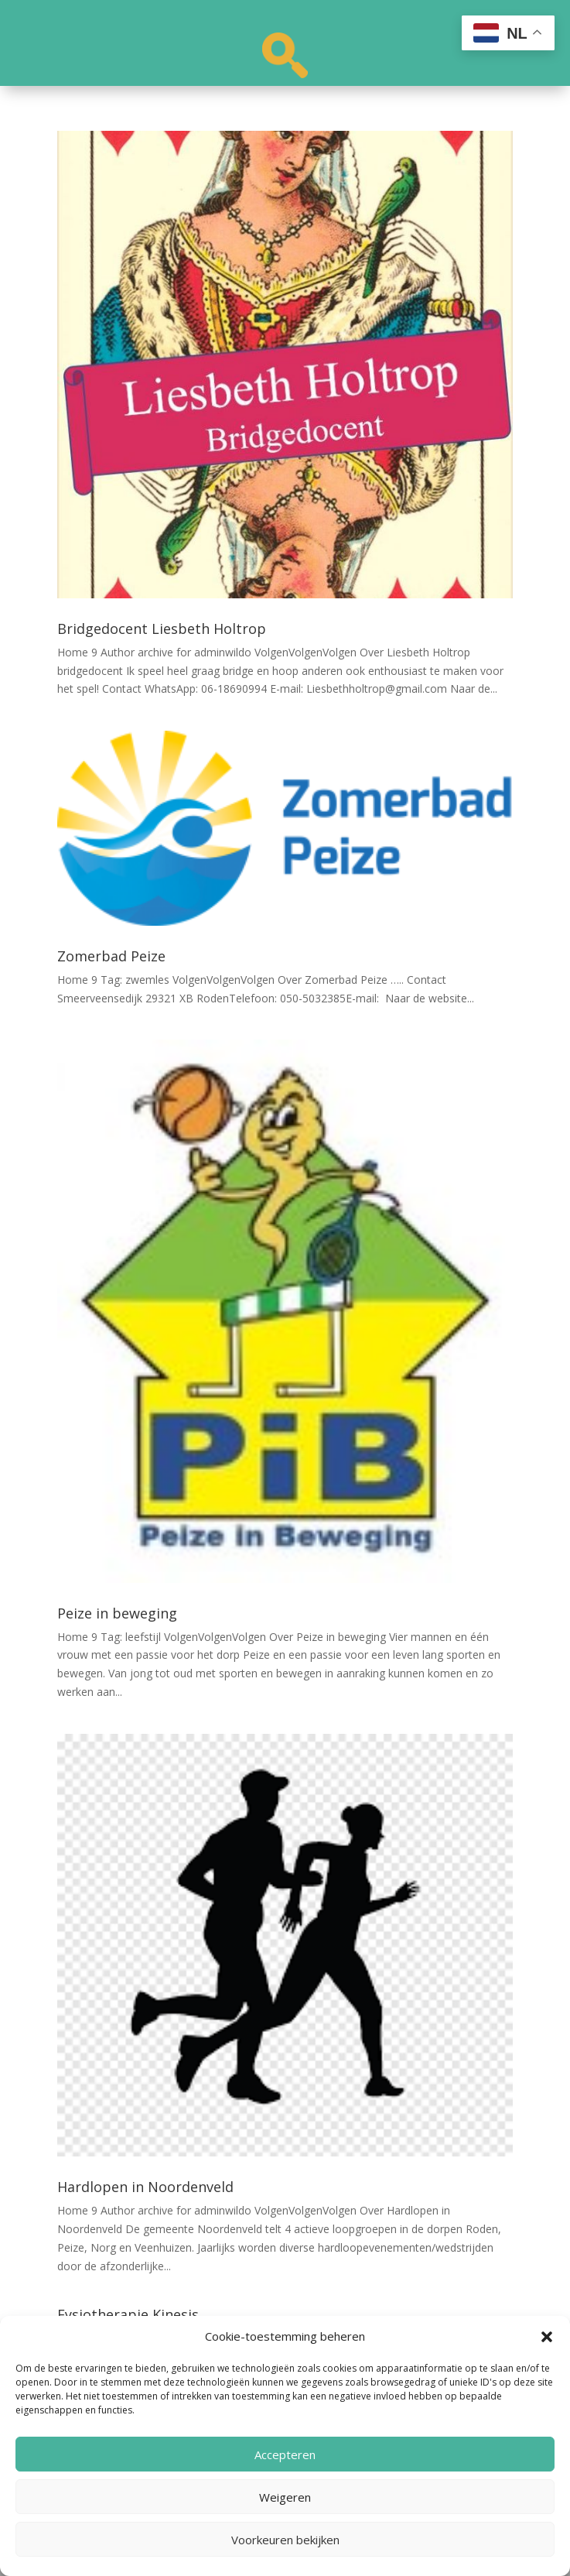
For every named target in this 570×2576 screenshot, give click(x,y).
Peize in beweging (117, 1613)
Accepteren (285, 2454)
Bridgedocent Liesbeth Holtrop (161, 628)
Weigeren (285, 2497)
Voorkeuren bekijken (285, 2539)
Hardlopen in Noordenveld (145, 2186)
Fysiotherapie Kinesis (128, 2314)
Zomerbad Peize (111, 956)
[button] (547, 2337)
